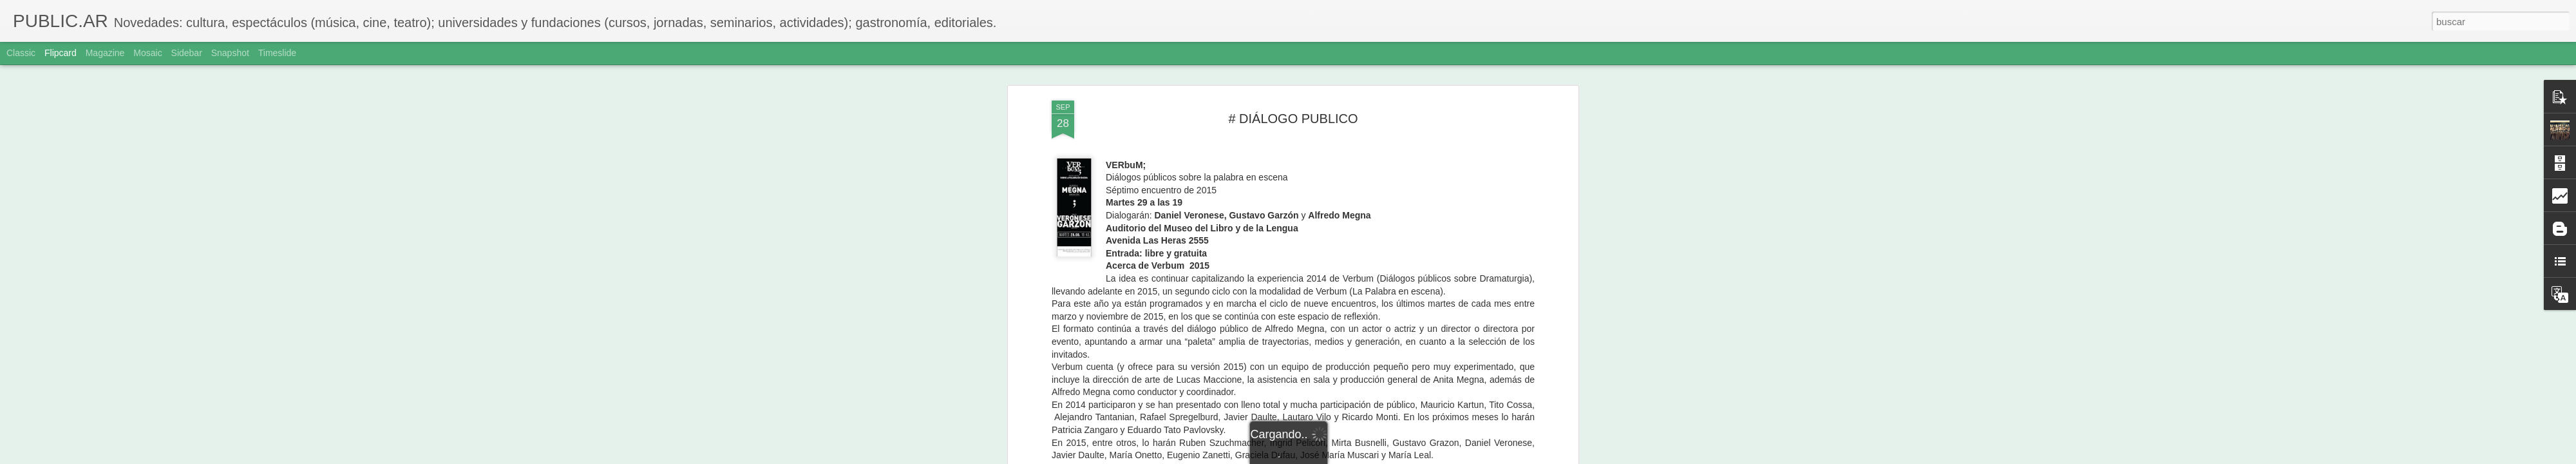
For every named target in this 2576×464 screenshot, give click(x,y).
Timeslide (277, 53)
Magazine (105, 53)
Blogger (1338, 457)
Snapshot (230, 53)
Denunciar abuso (1381, 457)
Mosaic (147, 53)
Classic (20, 53)
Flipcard (60, 53)
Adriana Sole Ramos (1366, 276)
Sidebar (186, 53)
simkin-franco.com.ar (1251, 257)
